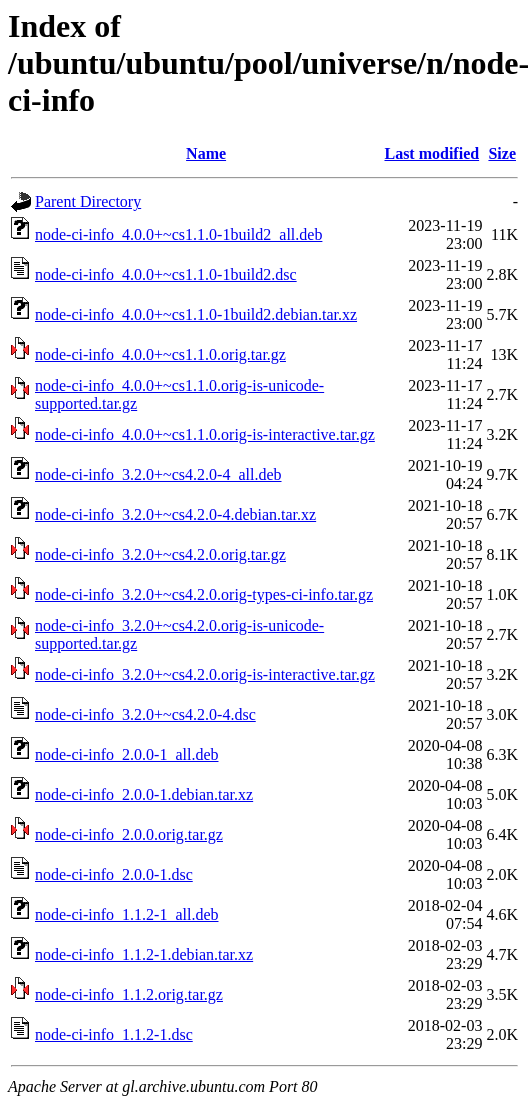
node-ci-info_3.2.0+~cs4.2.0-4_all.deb (158, 474)
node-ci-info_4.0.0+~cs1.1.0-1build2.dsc (166, 274)
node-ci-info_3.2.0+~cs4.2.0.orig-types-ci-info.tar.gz (204, 594)
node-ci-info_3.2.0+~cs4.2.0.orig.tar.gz (160, 554)
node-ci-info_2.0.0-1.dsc (114, 874)
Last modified (431, 153)
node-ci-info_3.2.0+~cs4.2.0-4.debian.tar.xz (175, 514)
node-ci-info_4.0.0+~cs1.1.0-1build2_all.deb (178, 234)
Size (502, 153)
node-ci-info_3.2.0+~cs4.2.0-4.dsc (145, 714)
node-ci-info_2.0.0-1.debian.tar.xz (144, 794)
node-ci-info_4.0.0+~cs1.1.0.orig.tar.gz (160, 354)
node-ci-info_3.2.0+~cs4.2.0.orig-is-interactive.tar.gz (205, 674)
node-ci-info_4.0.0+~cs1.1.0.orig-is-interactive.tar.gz (205, 434)
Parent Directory (88, 201)
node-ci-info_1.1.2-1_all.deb (127, 914)
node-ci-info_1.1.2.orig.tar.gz (129, 994)
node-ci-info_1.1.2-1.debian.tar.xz (144, 954)
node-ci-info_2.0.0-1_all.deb (127, 754)
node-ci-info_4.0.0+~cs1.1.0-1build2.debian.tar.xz (196, 314)
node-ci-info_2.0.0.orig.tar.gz (129, 834)
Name (206, 153)
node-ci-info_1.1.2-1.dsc (114, 1034)
